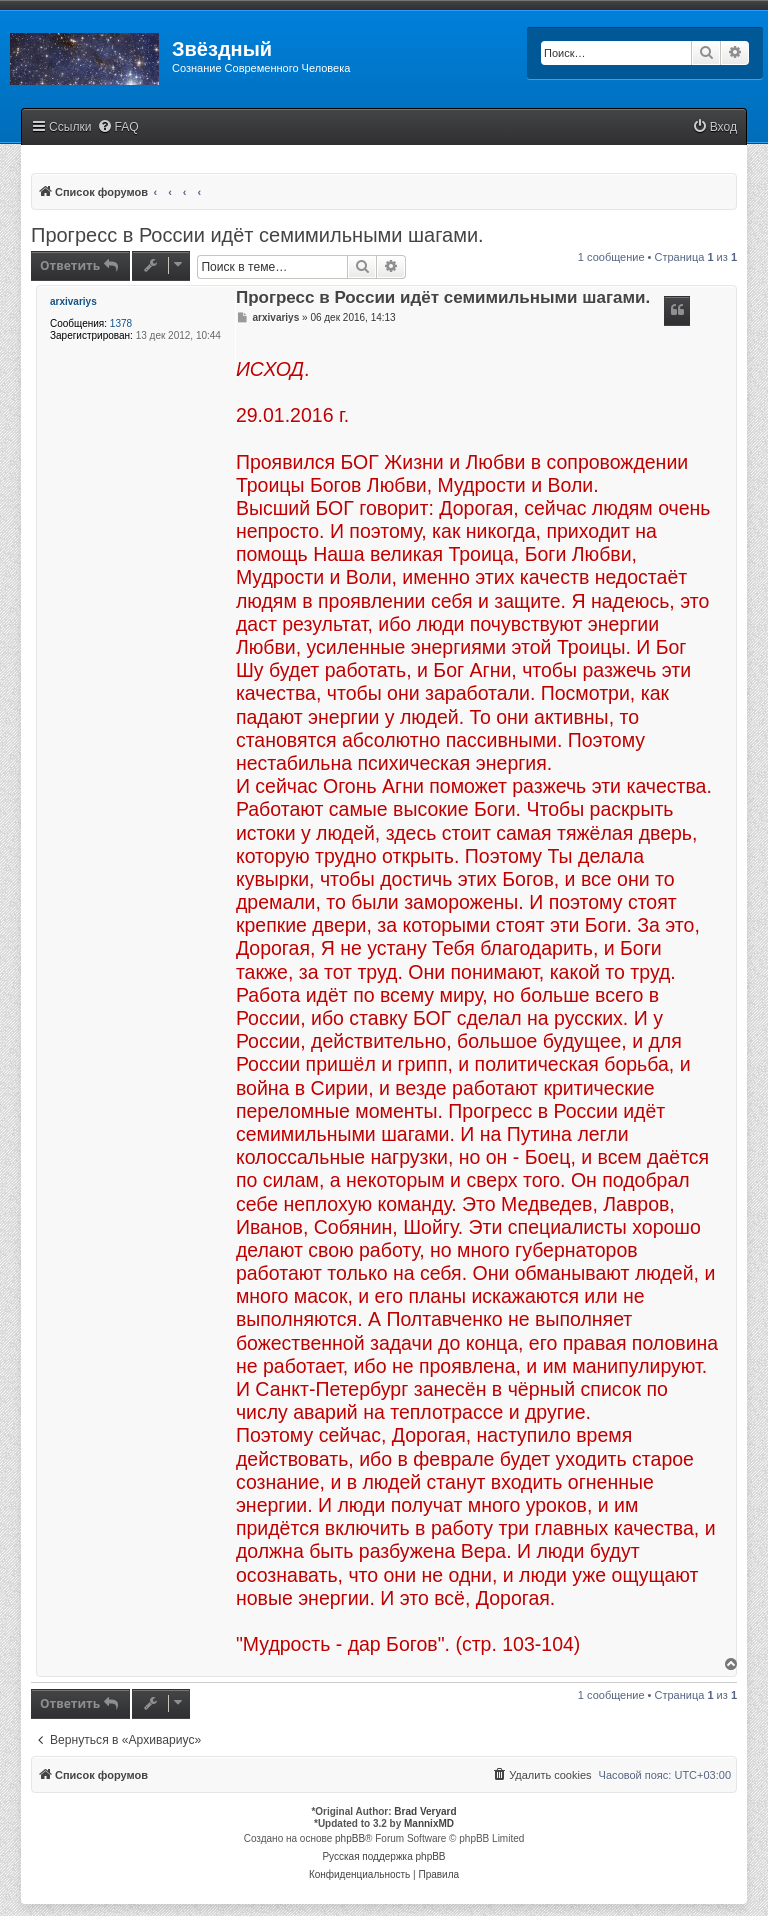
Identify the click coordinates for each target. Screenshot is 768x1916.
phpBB (350, 1838)
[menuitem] (118, 127)
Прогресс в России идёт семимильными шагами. (257, 235)
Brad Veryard (425, 1811)
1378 (121, 323)
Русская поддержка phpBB (383, 1856)
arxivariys (73, 301)
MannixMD (429, 1823)
